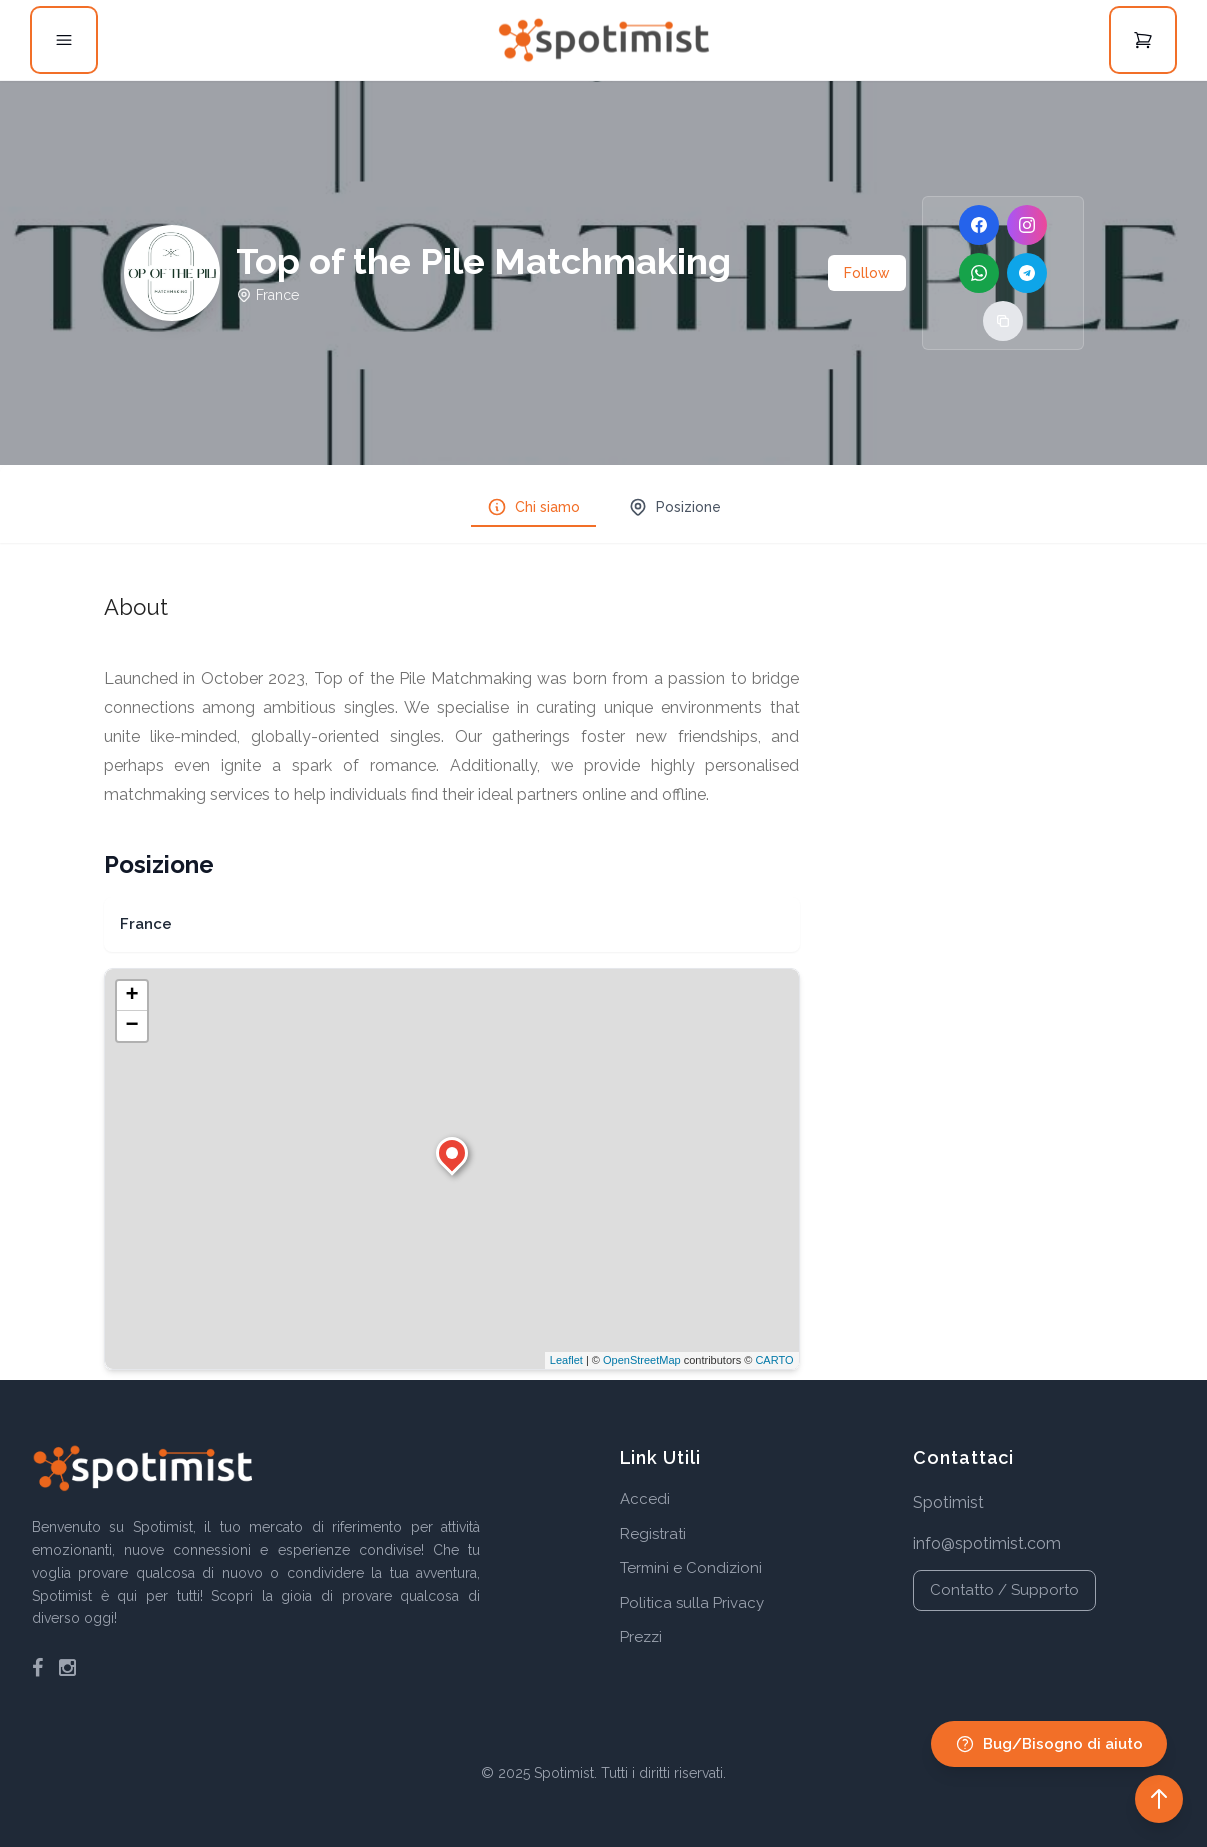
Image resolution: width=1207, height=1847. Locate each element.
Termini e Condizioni (691, 1568)
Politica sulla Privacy (692, 1603)
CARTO (774, 1360)
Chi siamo (533, 507)
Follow (867, 273)
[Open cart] (1143, 40)
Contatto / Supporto (1004, 1590)
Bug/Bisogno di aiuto (1049, 1744)
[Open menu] (64, 40)
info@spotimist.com (987, 1543)
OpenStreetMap (642, 1360)
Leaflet (566, 1360)
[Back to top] (1159, 1799)
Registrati (653, 1534)
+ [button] (131, 996)
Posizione (674, 507)
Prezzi (641, 1637)
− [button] (131, 1026)
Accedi (645, 1499)
